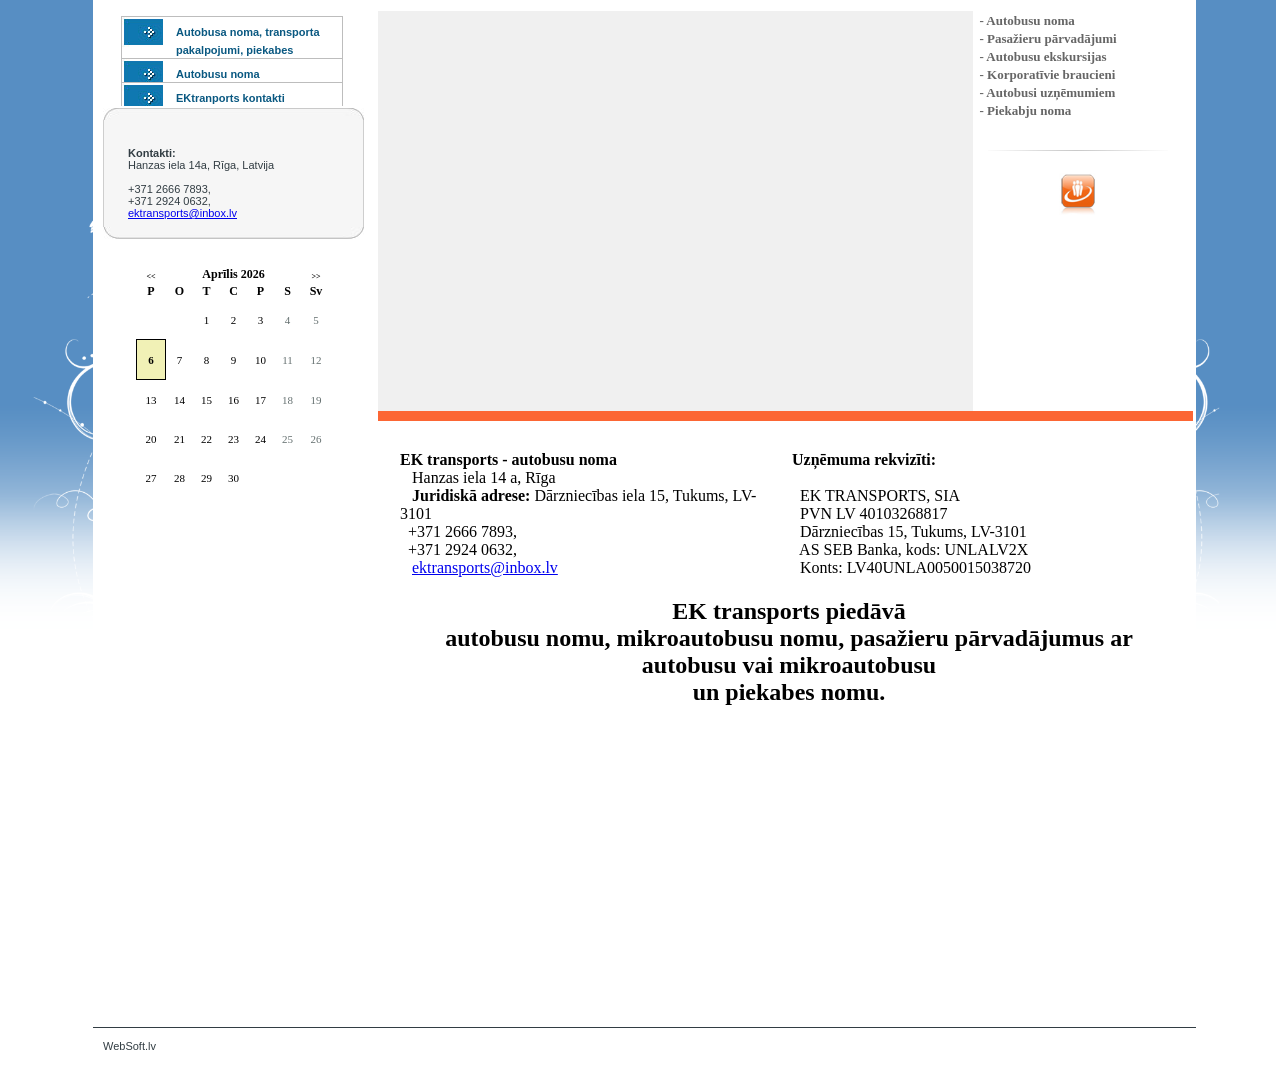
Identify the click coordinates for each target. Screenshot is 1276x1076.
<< (150, 276)
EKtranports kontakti (230, 98)
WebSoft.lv (129, 1046)
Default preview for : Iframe (789, 857)
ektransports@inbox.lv (182, 213)
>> (315, 276)
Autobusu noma (218, 74)
